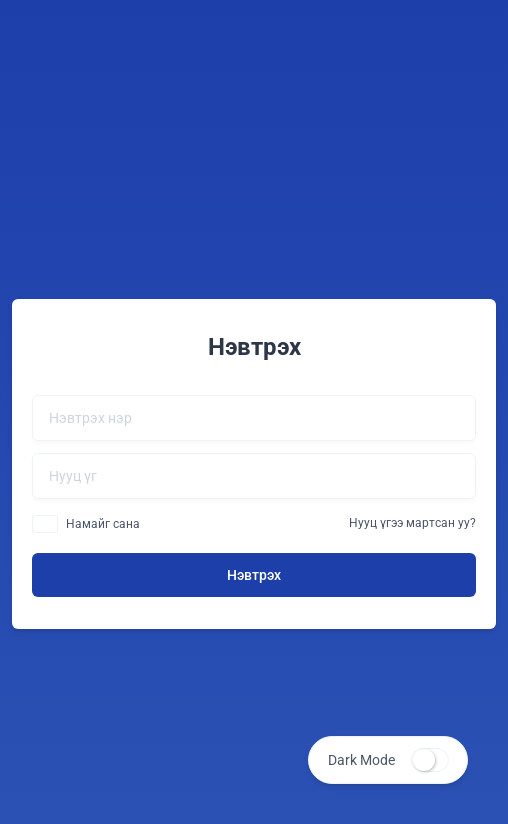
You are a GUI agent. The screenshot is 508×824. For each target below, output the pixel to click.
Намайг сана (103, 524)
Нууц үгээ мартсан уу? (412, 523)
